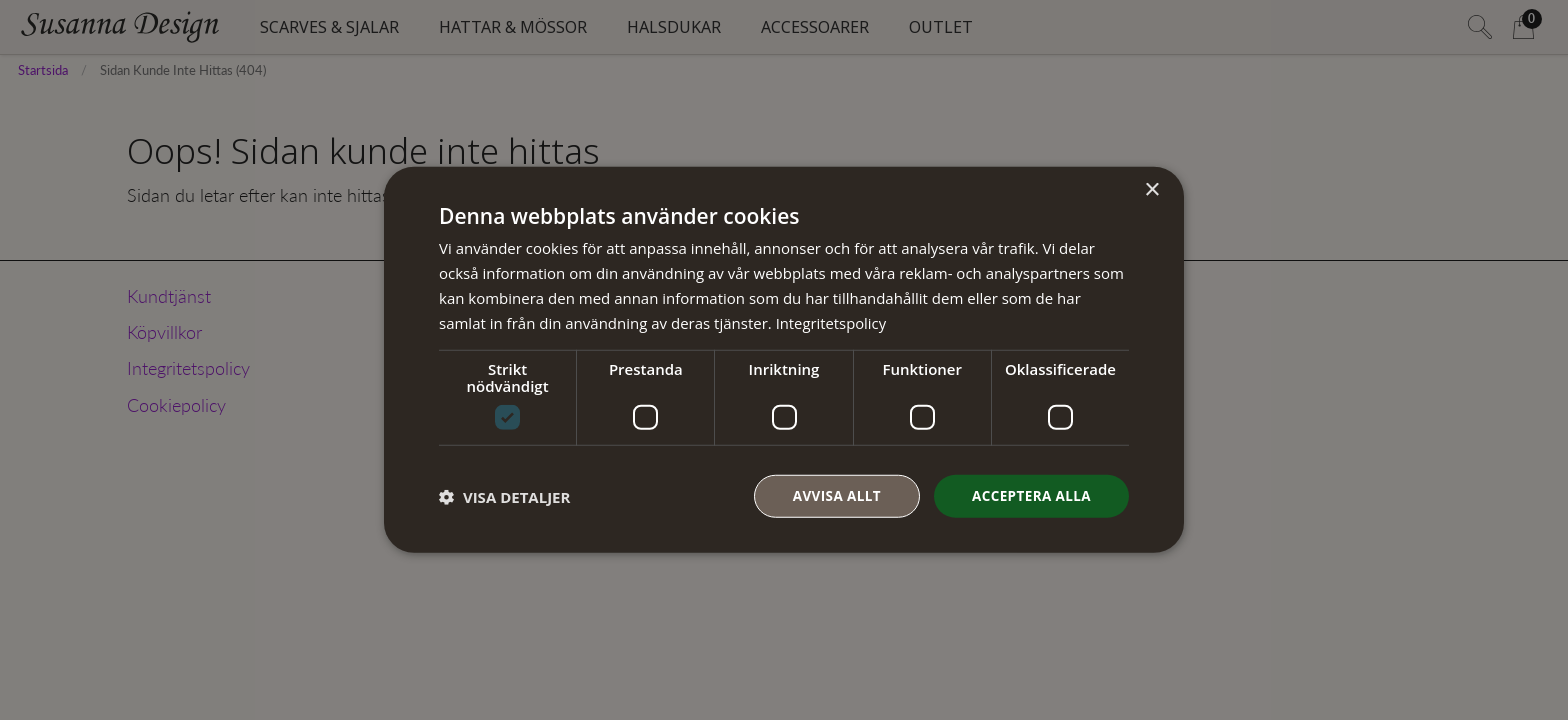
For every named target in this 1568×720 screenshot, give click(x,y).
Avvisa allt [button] (830, 495)
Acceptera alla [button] (1029, 495)
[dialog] (784, 360)
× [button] (1151, 189)
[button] (504, 497)
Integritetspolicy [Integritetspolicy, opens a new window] (832, 322)
